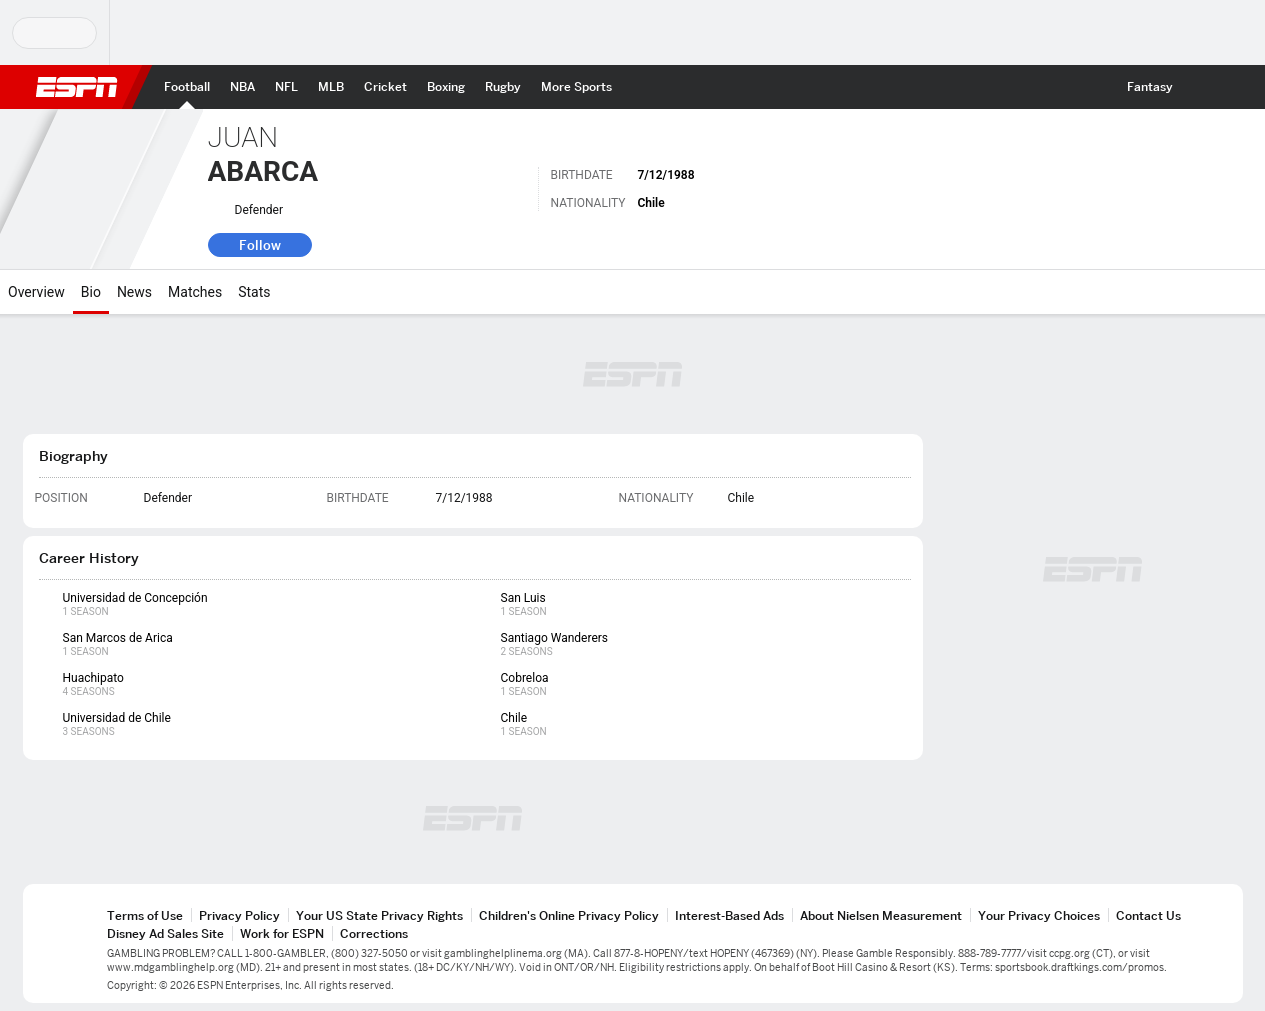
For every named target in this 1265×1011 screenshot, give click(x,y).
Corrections (374, 933)
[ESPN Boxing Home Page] (446, 87)
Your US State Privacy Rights (379, 915)
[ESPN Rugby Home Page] (503, 87)
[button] (1201, 87)
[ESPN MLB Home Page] (331, 87)
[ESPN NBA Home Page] (242, 87)
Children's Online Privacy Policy (569, 915)
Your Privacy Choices (1039, 915)
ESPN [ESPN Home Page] (77, 87)
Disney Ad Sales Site (165, 933)
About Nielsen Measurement (881, 915)
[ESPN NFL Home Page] (286, 87)
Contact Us (1148, 915)
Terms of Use (145, 915)
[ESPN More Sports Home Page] (576, 87)
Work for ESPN (282, 933)
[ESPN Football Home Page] (187, 87)
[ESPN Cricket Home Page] (385, 87)
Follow (260, 245)
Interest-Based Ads (729, 915)
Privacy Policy (239, 915)
